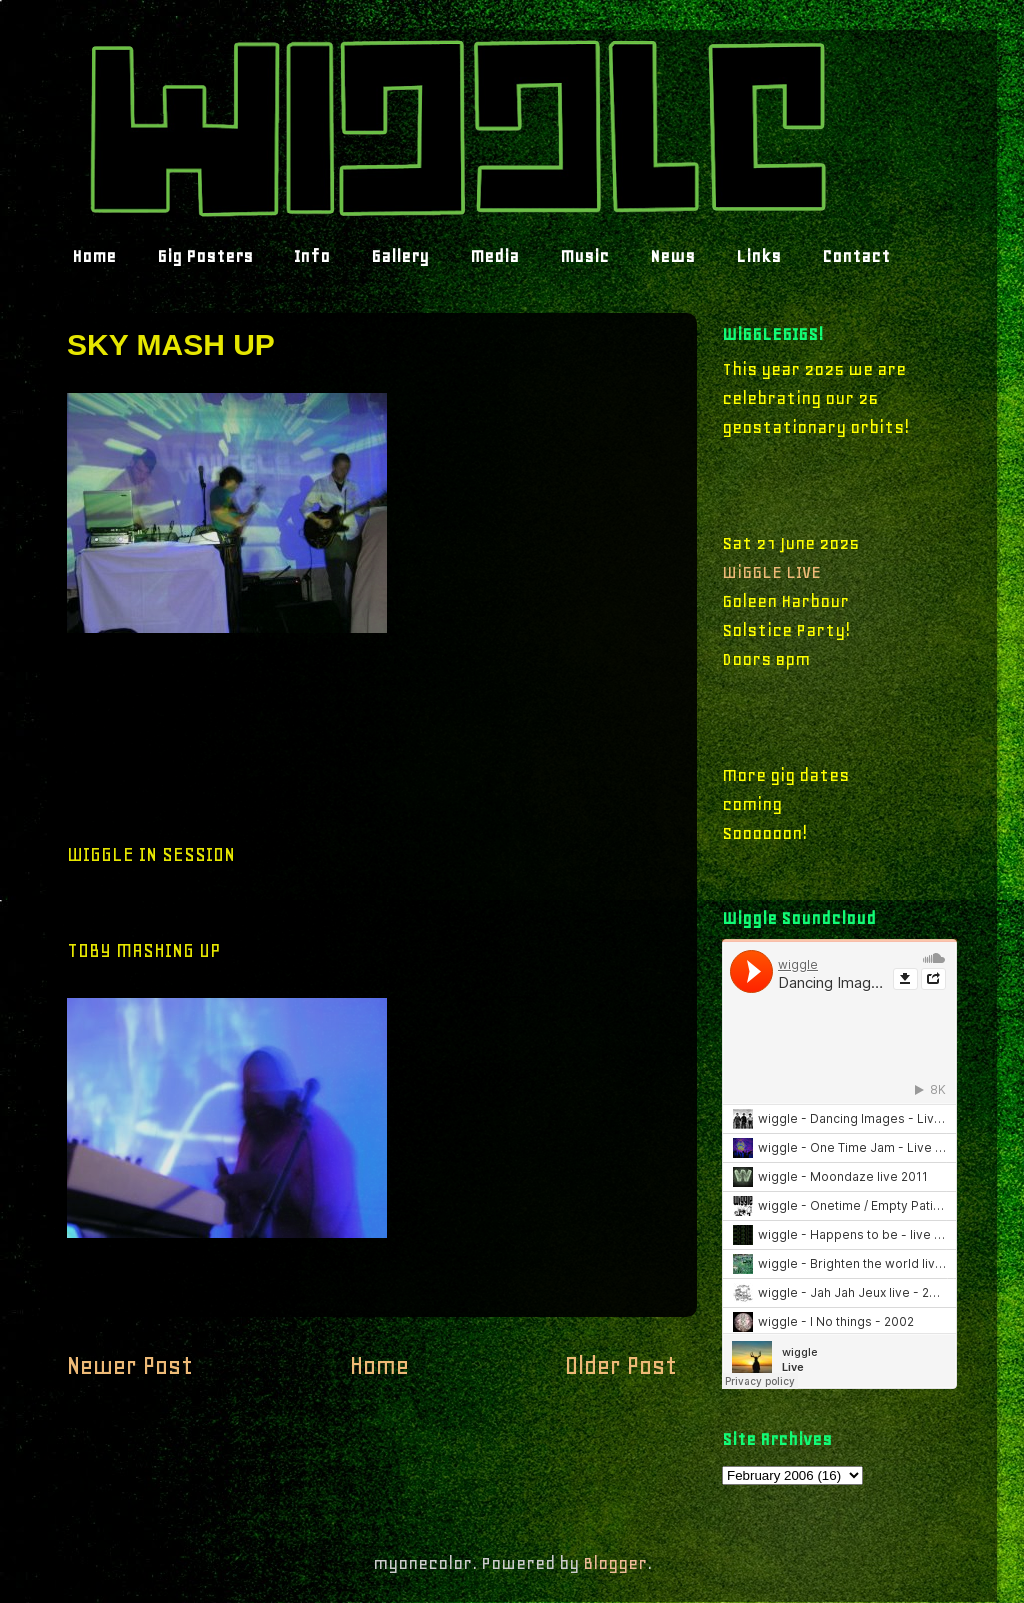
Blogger (615, 1563)
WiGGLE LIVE (771, 572)
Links (758, 256)
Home (94, 256)
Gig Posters (205, 256)
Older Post (621, 1365)
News (672, 256)
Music (584, 256)
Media (494, 256)
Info (312, 256)
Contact (856, 256)
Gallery (400, 256)
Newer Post (130, 1365)
